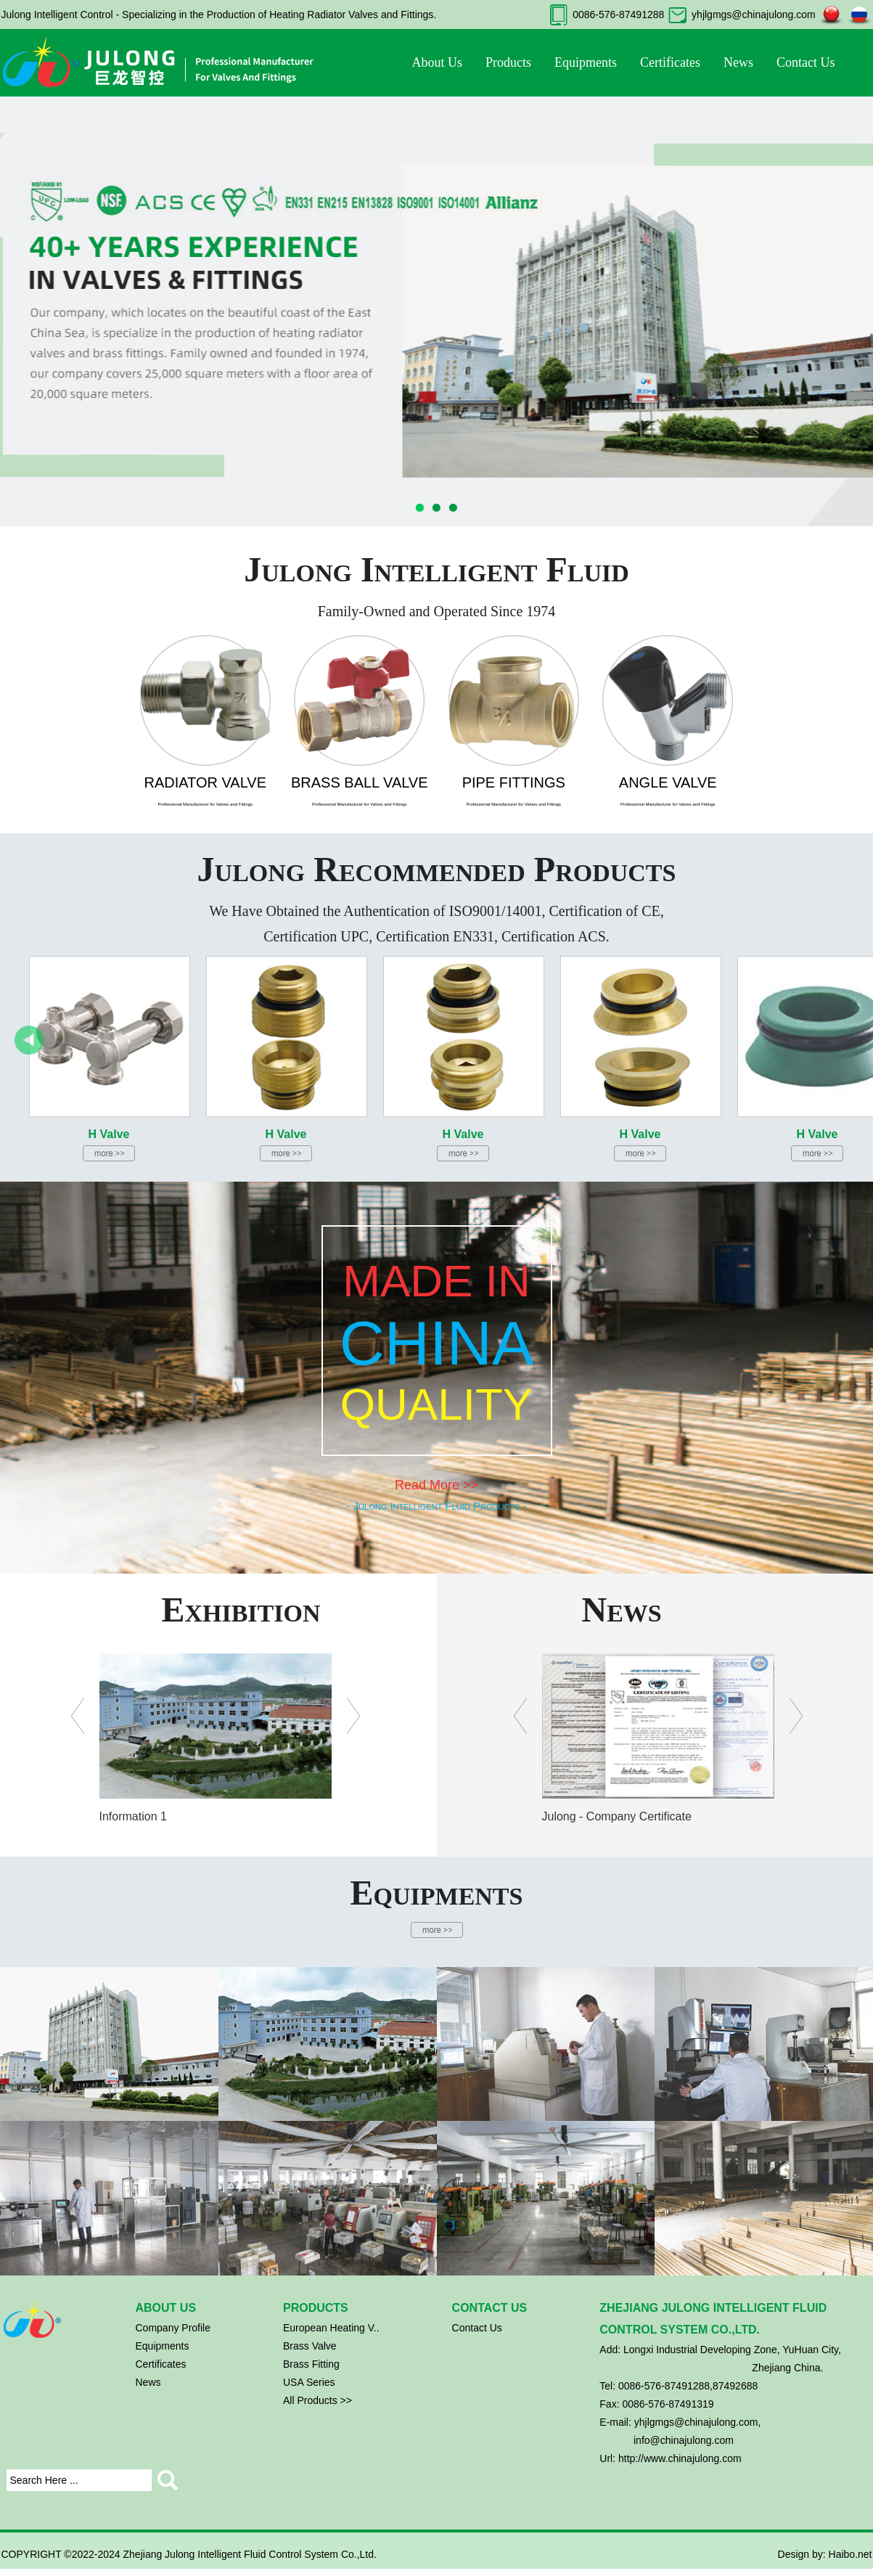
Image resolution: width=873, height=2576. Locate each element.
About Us (437, 62)
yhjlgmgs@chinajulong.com (754, 14)
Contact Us (805, 62)
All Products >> (317, 2400)
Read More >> (436, 1485)
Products (508, 62)
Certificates (670, 62)
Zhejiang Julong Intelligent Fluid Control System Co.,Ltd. (250, 2554)
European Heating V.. (331, 2328)
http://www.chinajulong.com (680, 2458)
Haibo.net (850, 2554)
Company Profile (173, 2328)
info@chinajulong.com (684, 2440)
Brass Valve (310, 2346)
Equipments (585, 62)
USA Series (309, 2382)
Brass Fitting (311, 2364)
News (738, 62)
